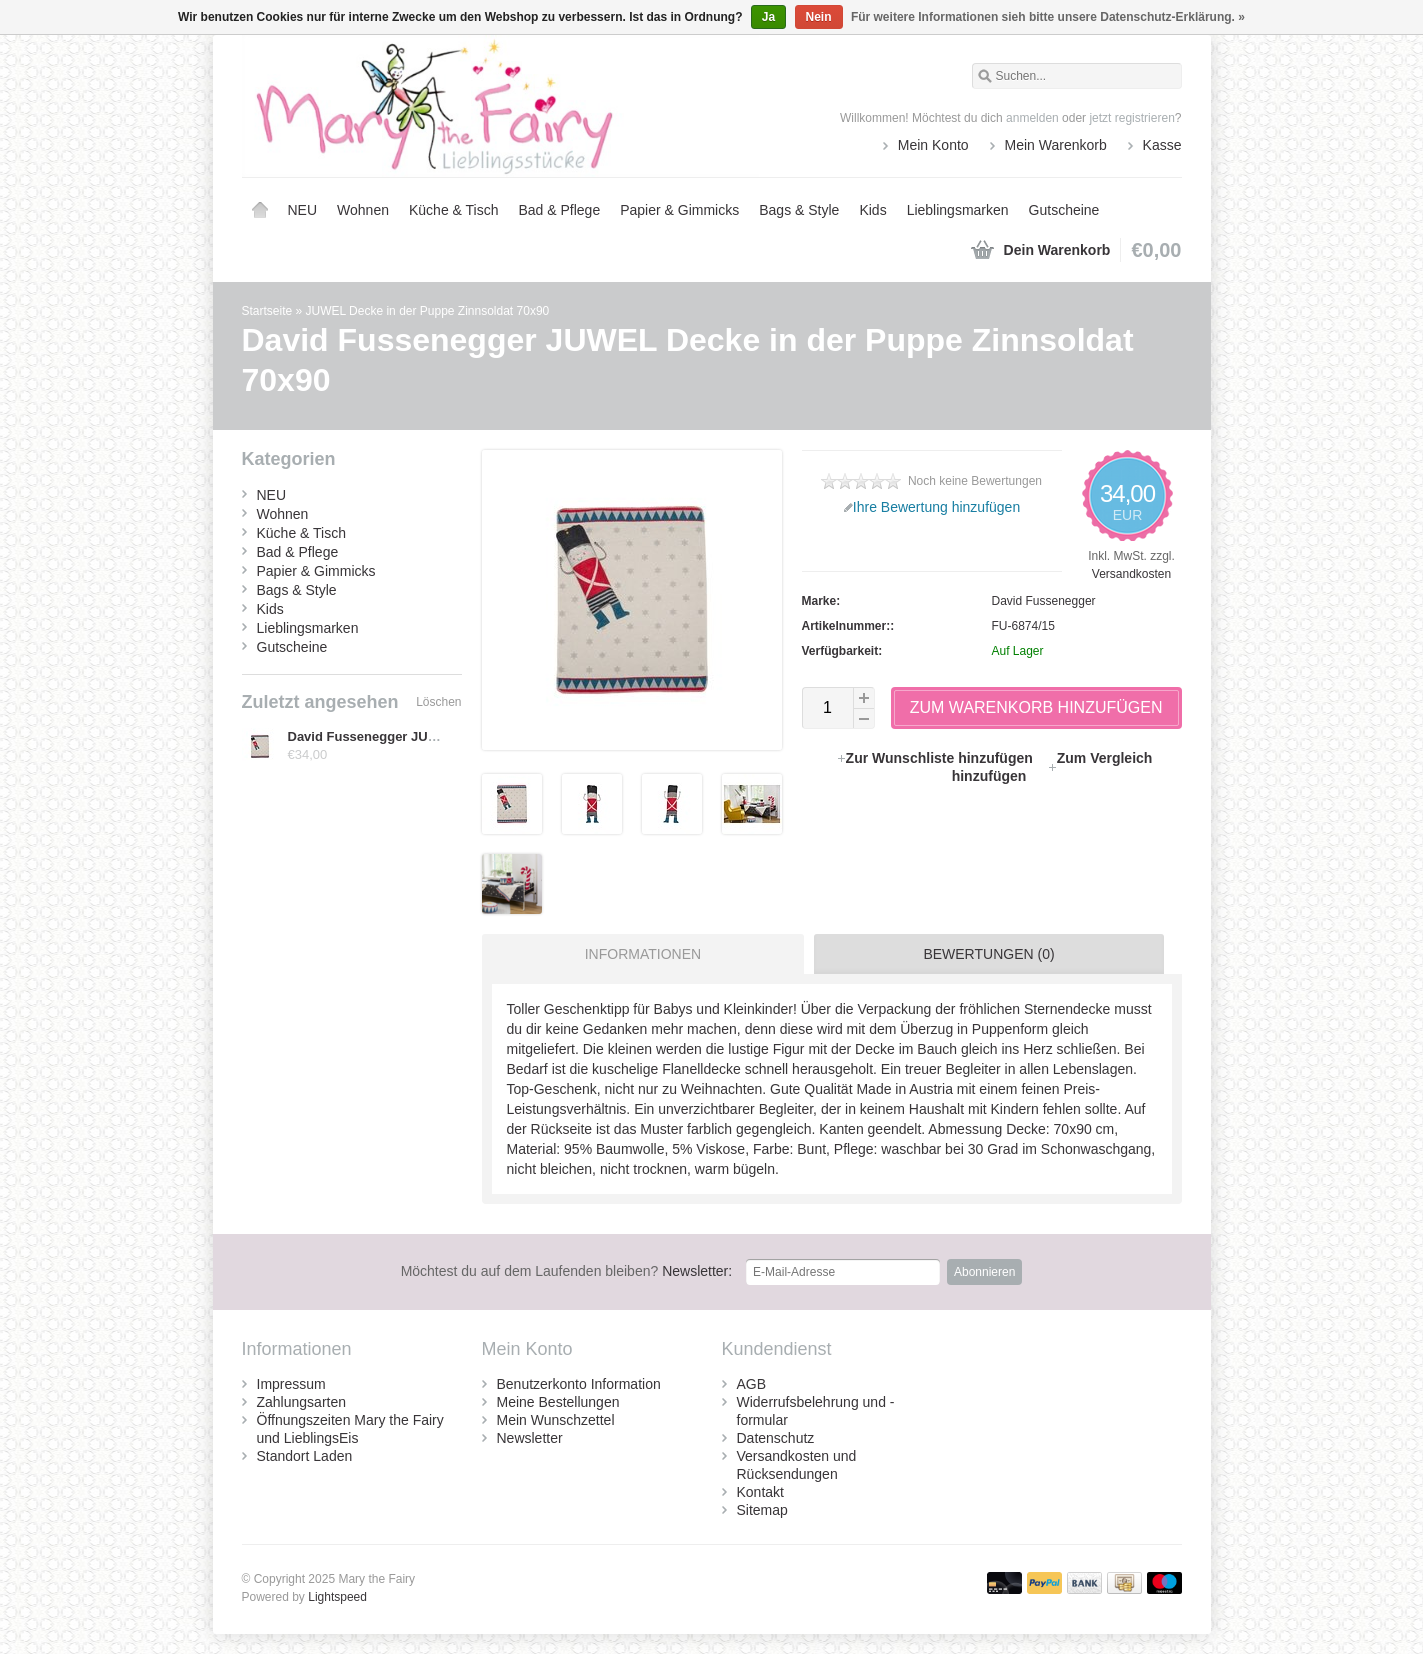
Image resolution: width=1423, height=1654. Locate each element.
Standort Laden (305, 1456)
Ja (768, 17)
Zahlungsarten (302, 1402)
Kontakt (760, 1492)
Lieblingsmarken (958, 210)
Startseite (260, 210)
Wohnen (363, 210)
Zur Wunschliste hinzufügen (936, 758)
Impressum (291, 1384)
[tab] (638, 954)
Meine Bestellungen (558, 1402)
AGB (752, 1384)
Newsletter (530, 1438)
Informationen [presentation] (643, 954)
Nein (819, 17)
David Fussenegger (1044, 601)
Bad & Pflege (559, 210)
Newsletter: (567, 1271)
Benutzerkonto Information (579, 1384)
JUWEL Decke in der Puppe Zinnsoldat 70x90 (428, 311)
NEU (303, 210)
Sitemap (762, 1510)
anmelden (1032, 118)
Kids (872, 210)
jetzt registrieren (1131, 118)
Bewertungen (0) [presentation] (988, 954)
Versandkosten (1131, 574)
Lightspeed (337, 1597)
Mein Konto (933, 145)
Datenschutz (776, 1438)
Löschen (438, 702)
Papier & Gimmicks (679, 210)
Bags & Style (799, 210)
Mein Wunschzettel (556, 1420)
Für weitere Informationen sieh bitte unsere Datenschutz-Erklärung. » (1048, 17)
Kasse (1162, 145)
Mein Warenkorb (1056, 145)
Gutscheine (1064, 210)
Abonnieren (984, 1272)
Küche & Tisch (454, 210)
